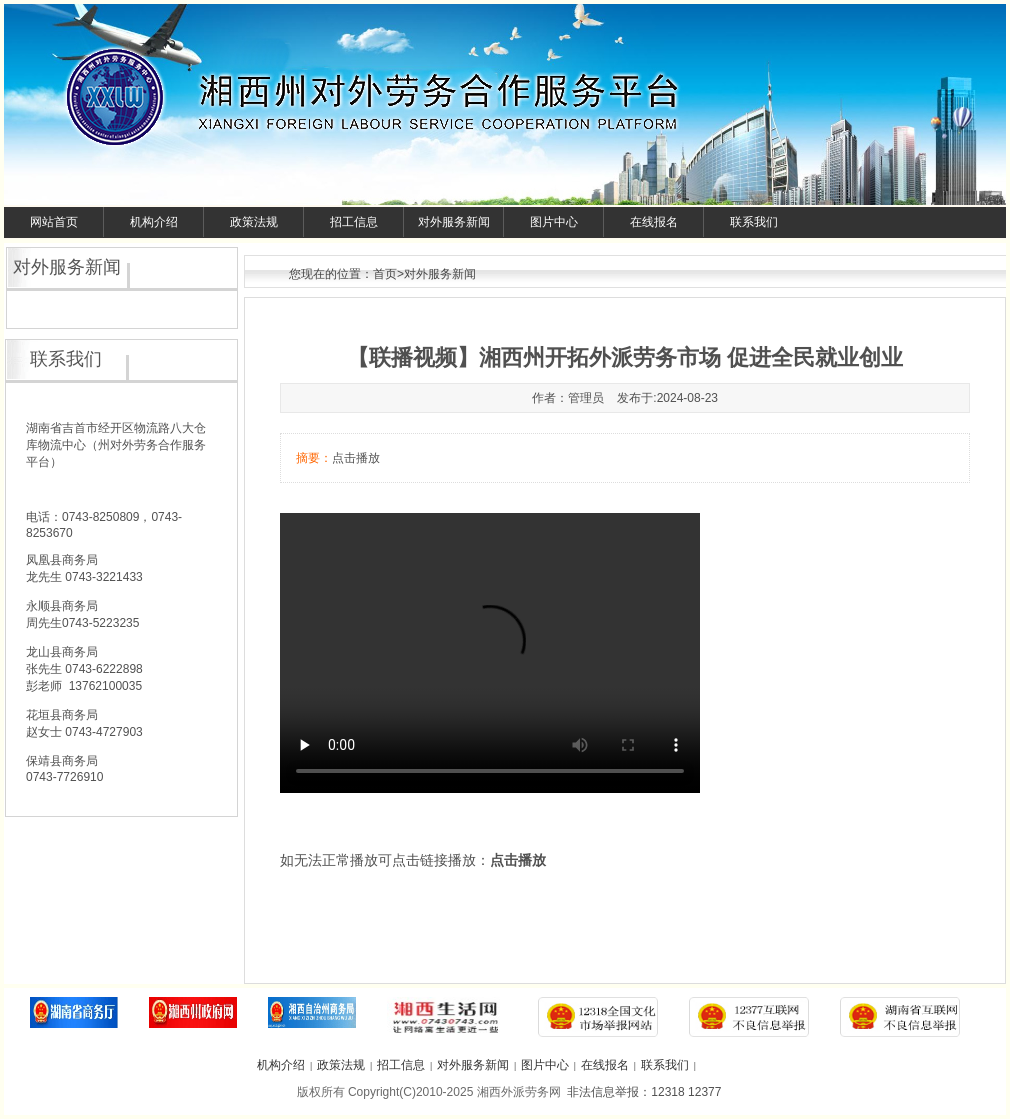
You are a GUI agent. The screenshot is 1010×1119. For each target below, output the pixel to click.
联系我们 (754, 222)
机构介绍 (154, 222)
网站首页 (54, 222)
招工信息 (354, 222)
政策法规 (254, 222)
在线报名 (654, 222)
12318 (667, 1092)
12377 (704, 1092)
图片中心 (554, 222)
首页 (385, 274)
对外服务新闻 (454, 222)
